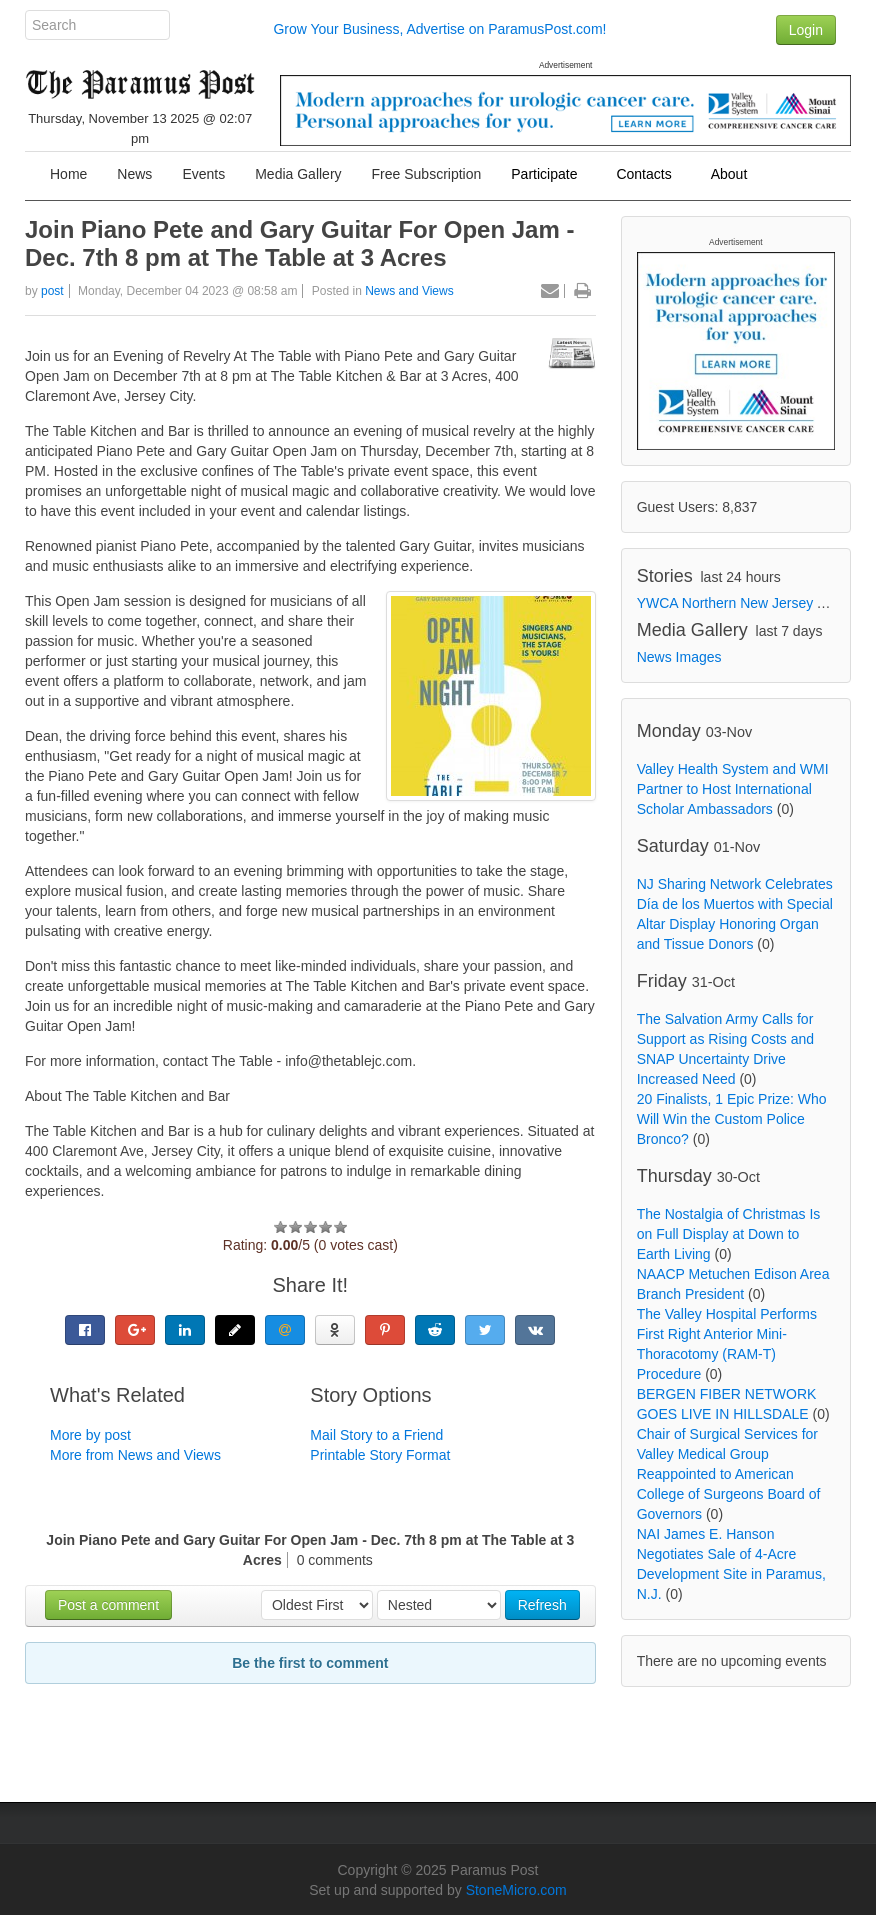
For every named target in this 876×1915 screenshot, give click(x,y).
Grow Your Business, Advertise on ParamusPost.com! (439, 29)
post (52, 291)
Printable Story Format (380, 1455)
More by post (90, 1435)
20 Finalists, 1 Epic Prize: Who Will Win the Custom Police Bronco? (732, 1119)
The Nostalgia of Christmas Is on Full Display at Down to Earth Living (729, 1234)
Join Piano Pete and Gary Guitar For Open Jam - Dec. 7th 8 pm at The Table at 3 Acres (299, 243)
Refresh (542, 1605)
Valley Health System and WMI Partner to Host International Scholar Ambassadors (733, 789)
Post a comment (108, 1605)
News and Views (409, 291)
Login (806, 30)
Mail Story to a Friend (376, 1435)
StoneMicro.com (516, 1890)
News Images (679, 657)
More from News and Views (135, 1455)
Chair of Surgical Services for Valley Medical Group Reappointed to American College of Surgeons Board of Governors (729, 1474)
